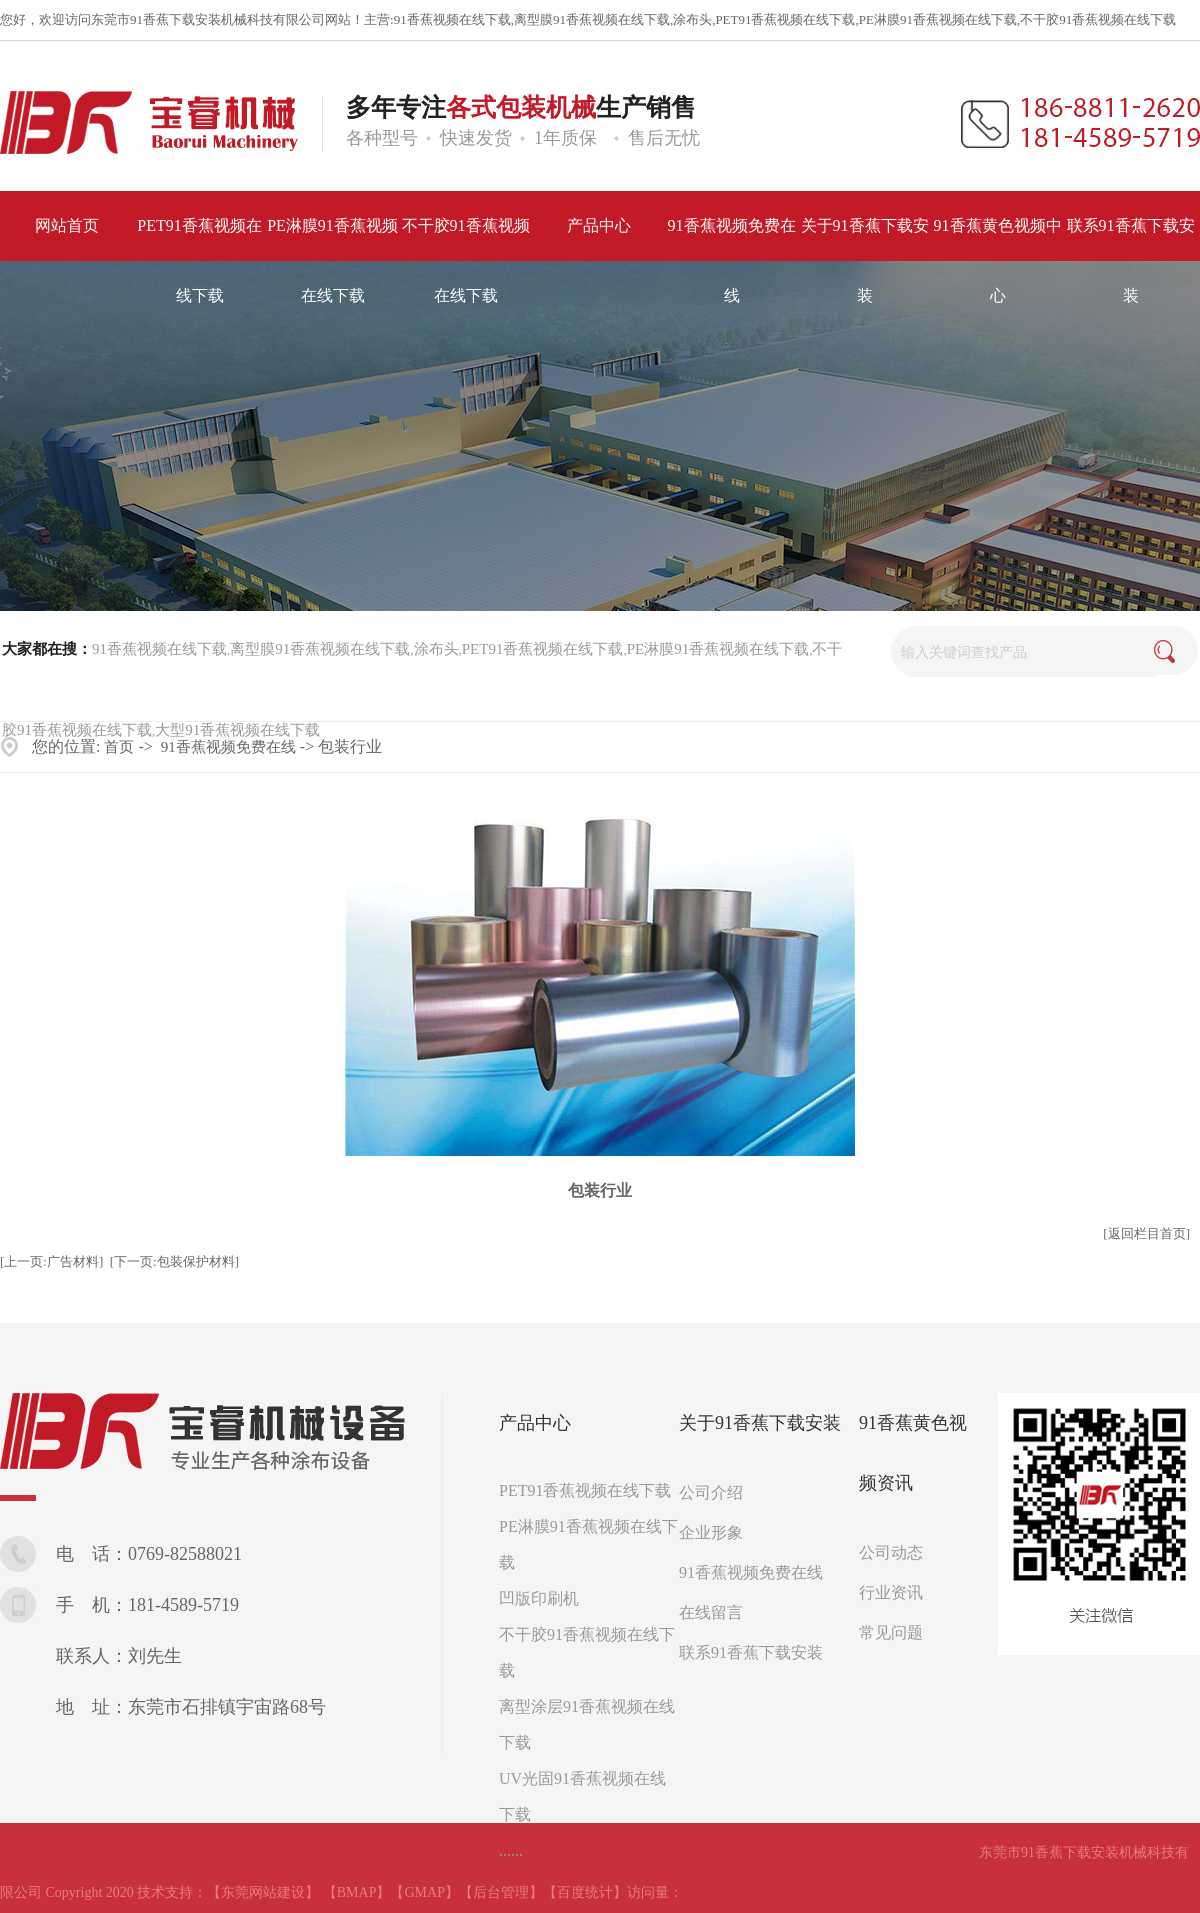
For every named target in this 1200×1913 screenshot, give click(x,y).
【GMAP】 (424, 1892)
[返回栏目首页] (1146, 1233)
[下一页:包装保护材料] (174, 1261)
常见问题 (891, 1632)
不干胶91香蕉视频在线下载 (1098, 19)
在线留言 (711, 1612)
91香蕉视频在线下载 (452, 19)
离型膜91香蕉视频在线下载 (592, 19)
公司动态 (891, 1552)
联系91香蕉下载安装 (751, 1652)
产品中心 (535, 1423)
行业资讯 (891, 1592)
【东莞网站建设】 (263, 1892)
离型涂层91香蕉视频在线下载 (587, 1724)
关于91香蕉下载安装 (760, 1423)
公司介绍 (711, 1492)
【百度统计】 (585, 1892)
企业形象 (711, 1532)
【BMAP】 (357, 1892)
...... (511, 1850)
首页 (119, 747)
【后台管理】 (501, 1892)
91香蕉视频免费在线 (228, 747)
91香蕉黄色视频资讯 (913, 1453)
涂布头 (692, 19)
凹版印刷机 (539, 1598)
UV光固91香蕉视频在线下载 (582, 1796)
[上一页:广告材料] (51, 1261)
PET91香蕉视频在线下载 (785, 19)
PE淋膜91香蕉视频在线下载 (938, 19)
